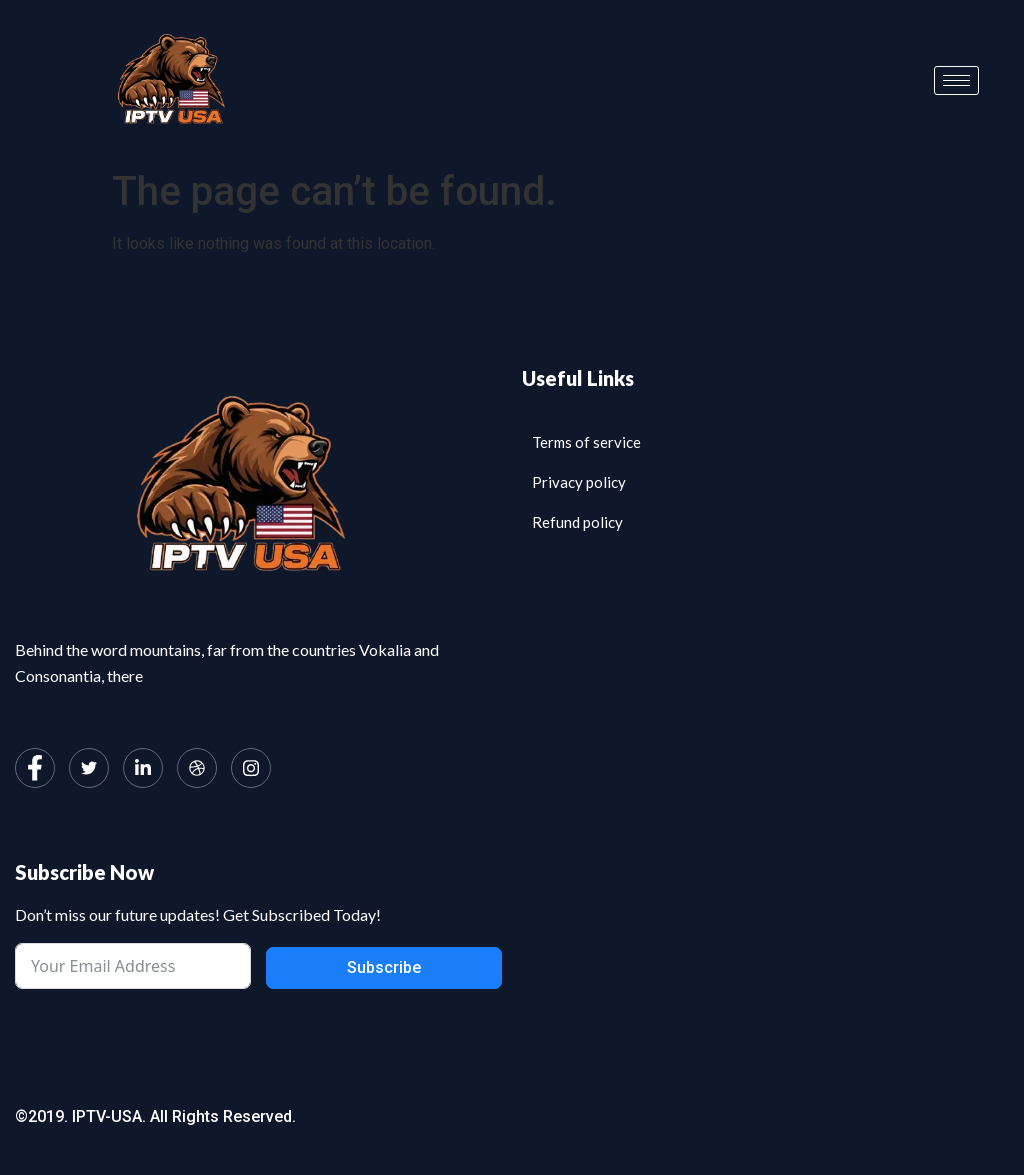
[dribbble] (197, 768)
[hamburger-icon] (956, 80)
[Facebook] (35, 768)
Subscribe (384, 967)
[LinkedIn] (143, 768)
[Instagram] (251, 768)
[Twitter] (89, 768)
